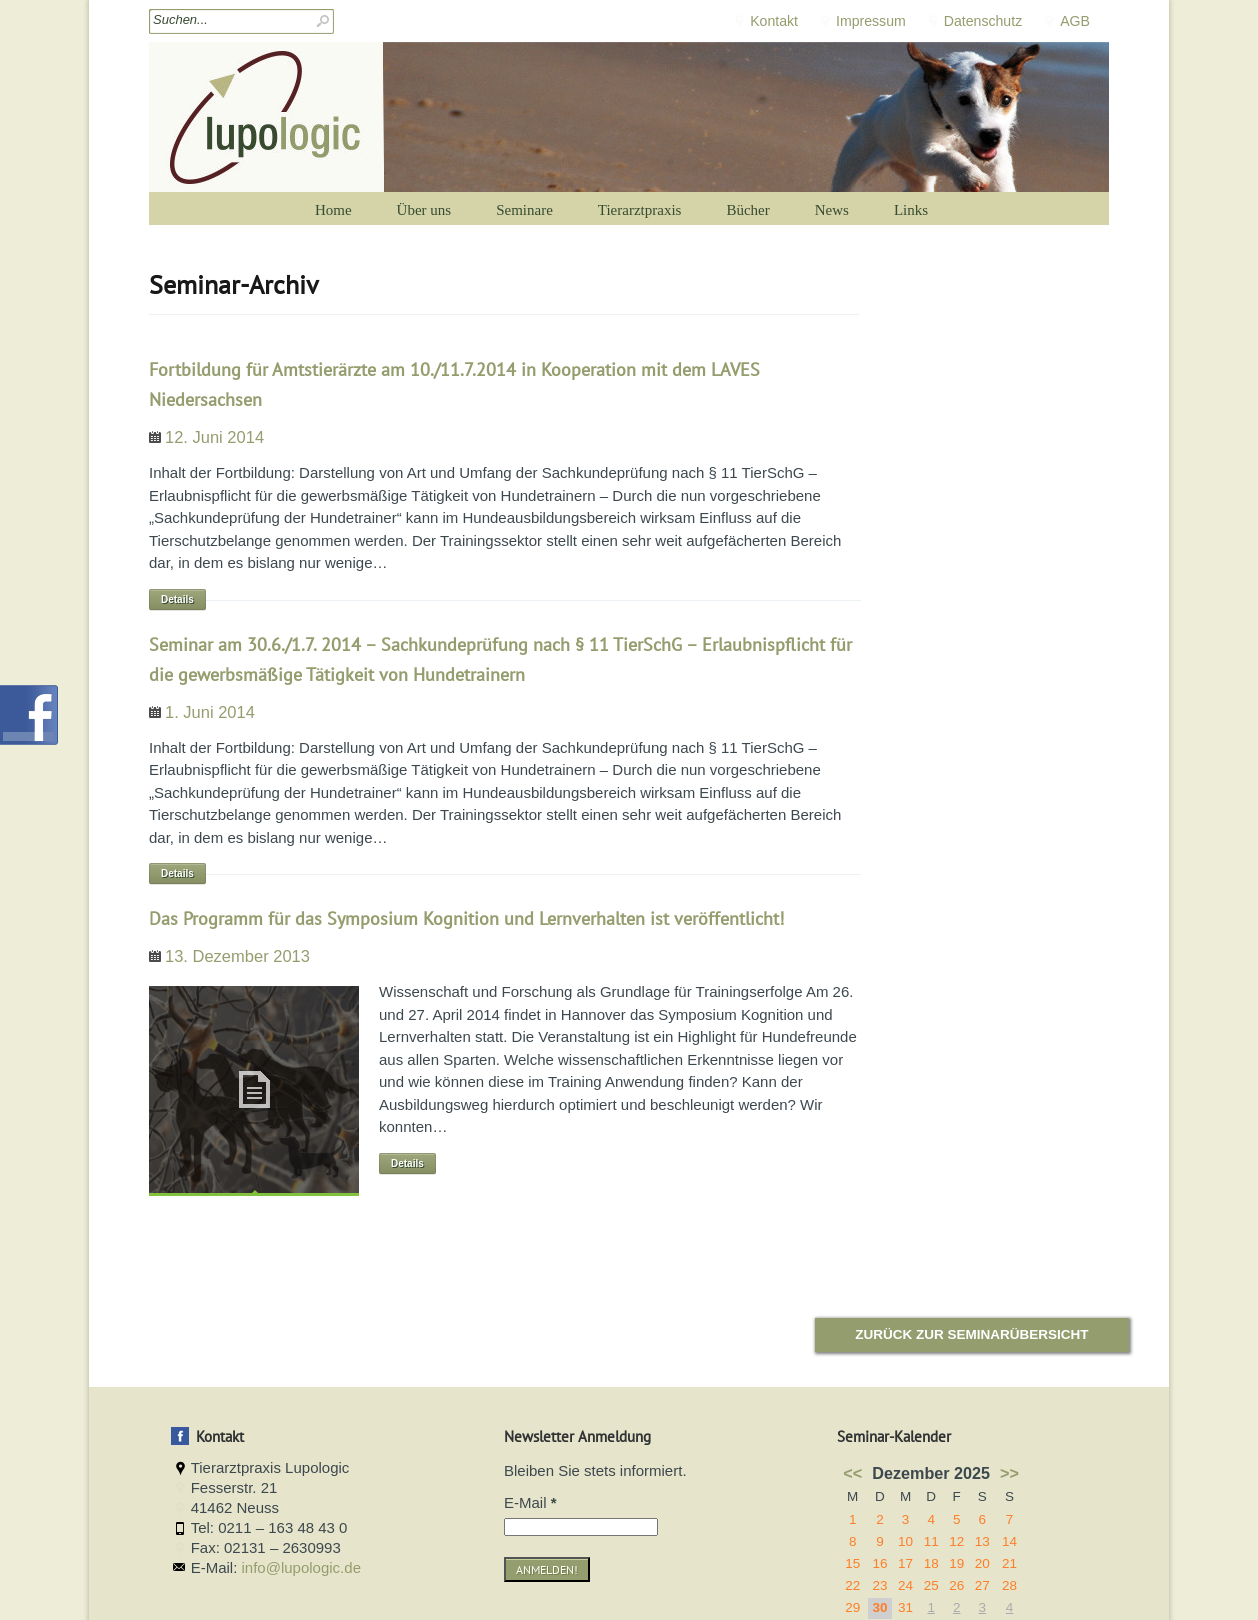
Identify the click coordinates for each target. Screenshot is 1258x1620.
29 (852, 1607)
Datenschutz (983, 21)
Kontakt (774, 21)
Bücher (747, 210)
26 (956, 1585)
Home (333, 210)
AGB (1075, 21)
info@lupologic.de (301, 1567)
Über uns (424, 210)
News (832, 210)
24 (905, 1585)
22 (852, 1585)
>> (1009, 1473)
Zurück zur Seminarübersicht (971, 1334)
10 (905, 1541)
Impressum (871, 21)
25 (931, 1585)
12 (956, 1541)
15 (852, 1563)
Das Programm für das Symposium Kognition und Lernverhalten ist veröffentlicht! (466, 918)
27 (982, 1585)
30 (879, 1607)
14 (1009, 1541)
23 (879, 1585)
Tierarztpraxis (640, 210)
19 (956, 1563)
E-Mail (530, 1502)
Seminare (524, 210)
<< (852, 1473)
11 (931, 1541)
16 (879, 1563)
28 (1009, 1585)
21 (1009, 1563)
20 (982, 1563)
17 (905, 1563)
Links (911, 210)
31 (905, 1607)
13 (982, 1541)
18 (931, 1563)
